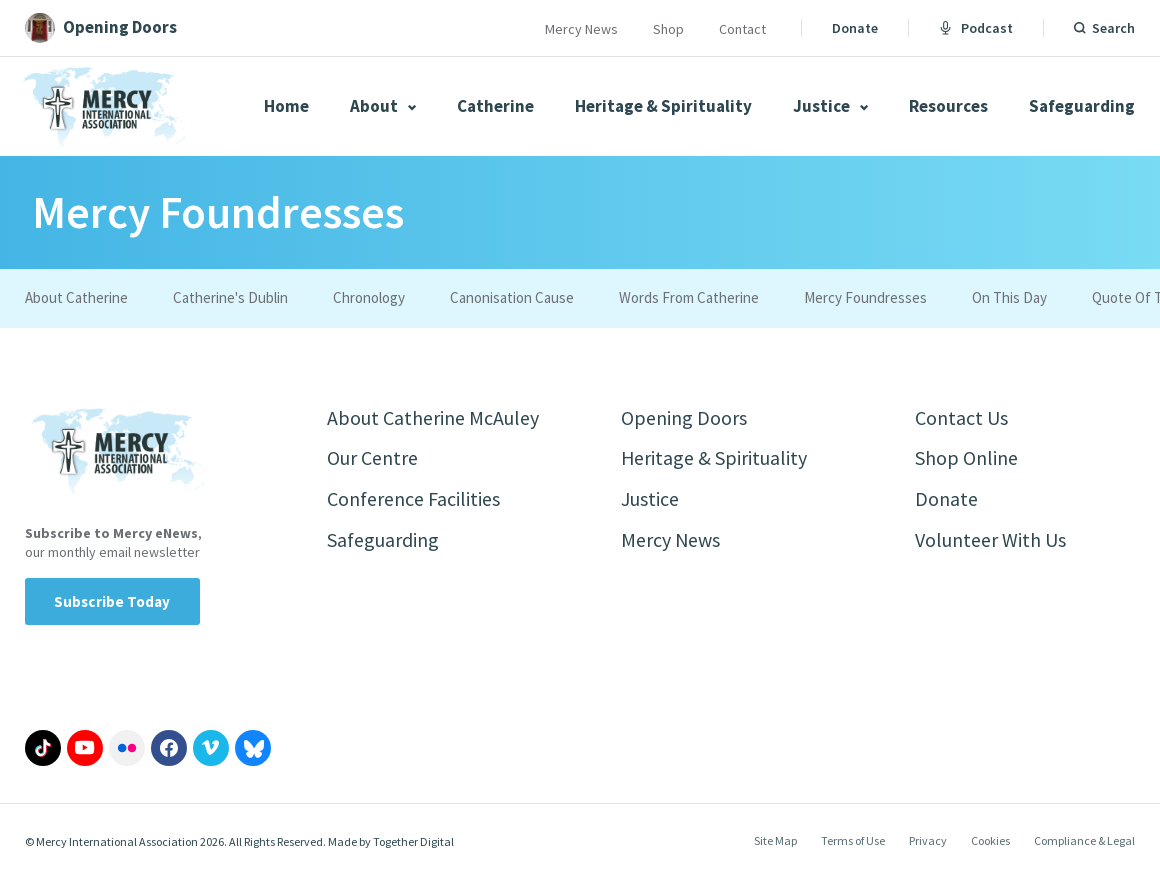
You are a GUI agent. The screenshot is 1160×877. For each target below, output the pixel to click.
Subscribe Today (112, 601)
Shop (668, 29)
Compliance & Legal (1084, 840)
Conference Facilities (413, 499)
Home (286, 106)
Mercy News (581, 29)
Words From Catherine (689, 297)
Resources (948, 106)
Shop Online (966, 458)
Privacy (928, 840)
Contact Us (961, 417)
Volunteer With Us (990, 540)
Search (1113, 28)
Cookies (990, 840)
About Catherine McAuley (433, 417)
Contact (742, 29)
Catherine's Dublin (230, 297)
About (383, 106)
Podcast (976, 28)
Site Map (775, 840)
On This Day (1009, 297)
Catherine (495, 106)
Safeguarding (1082, 106)
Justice (830, 106)
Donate (855, 28)
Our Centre (372, 458)
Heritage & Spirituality (663, 106)
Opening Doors (684, 417)
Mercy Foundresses (865, 297)
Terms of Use (853, 840)
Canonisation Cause (512, 297)
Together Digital (413, 841)
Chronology (369, 297)
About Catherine (76, 297)
